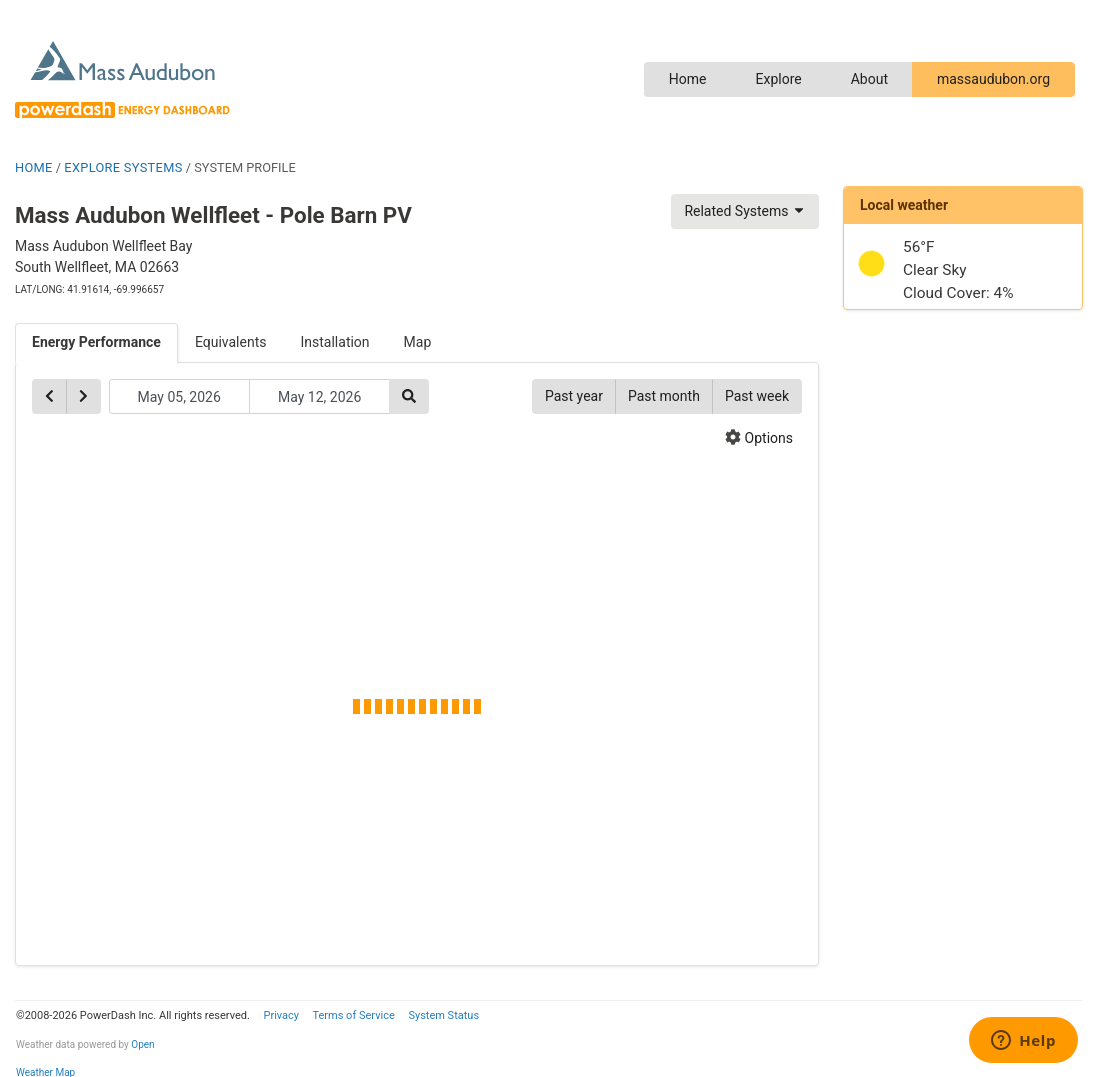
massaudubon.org (993, 79)
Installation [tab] (335, 342)
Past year (574, 396)
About (869, 79)
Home (688, 79)
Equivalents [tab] (231, 342)
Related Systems (745, 211)
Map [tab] (418, 342)
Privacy (281, 1015)
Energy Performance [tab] (96, 342)
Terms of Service (353, 1015)
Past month (664, 396)
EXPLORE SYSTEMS (123, 167)
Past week (757, 396)
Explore (778, 79)
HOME (34, 167)
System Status (443, 1015)
